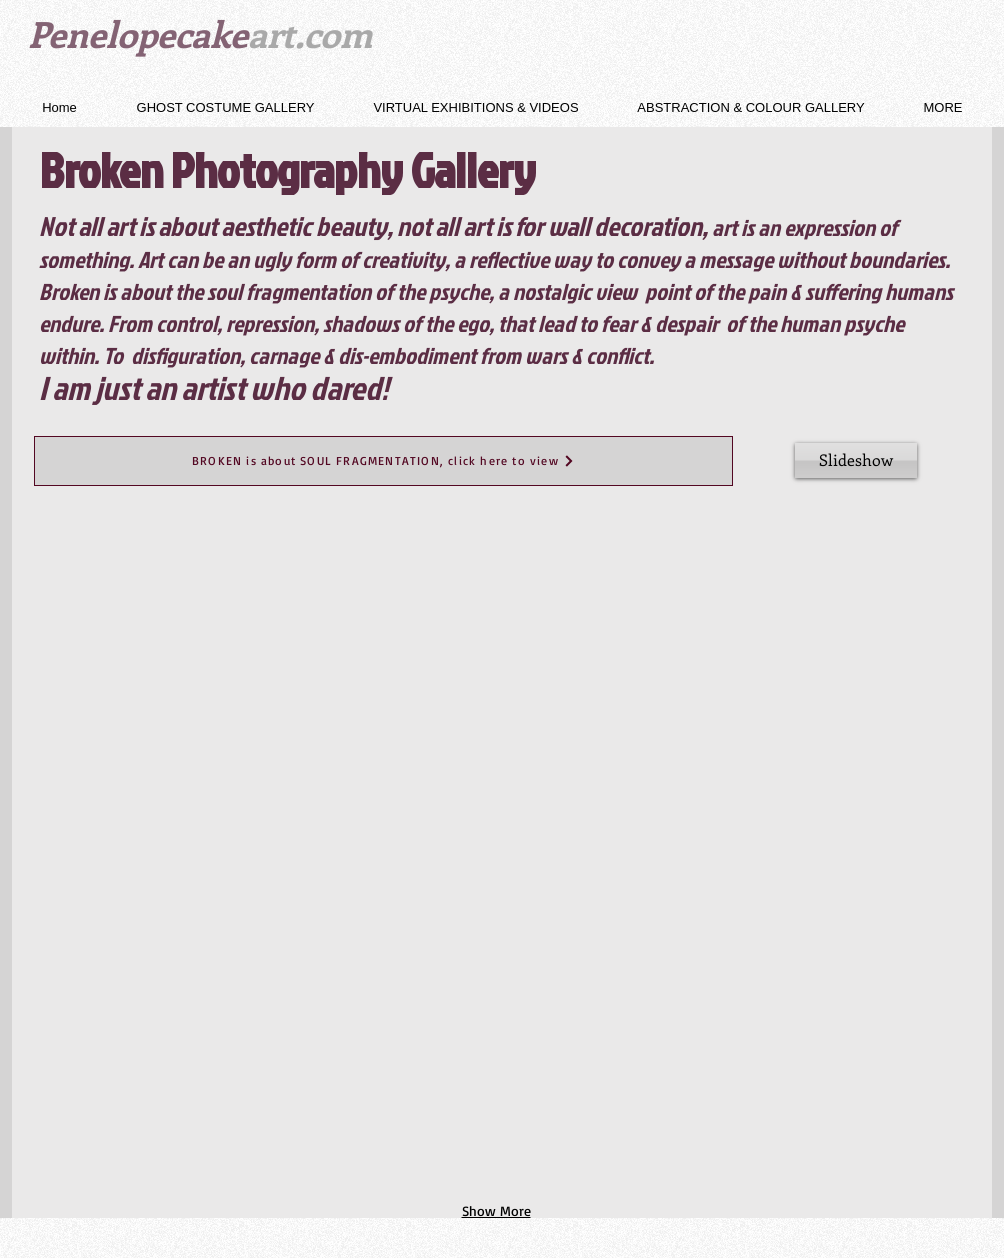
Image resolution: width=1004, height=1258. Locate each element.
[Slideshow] (856, 460)
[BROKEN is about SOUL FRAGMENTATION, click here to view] (383, 461)
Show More (496, 1210)
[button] (225, 107)
